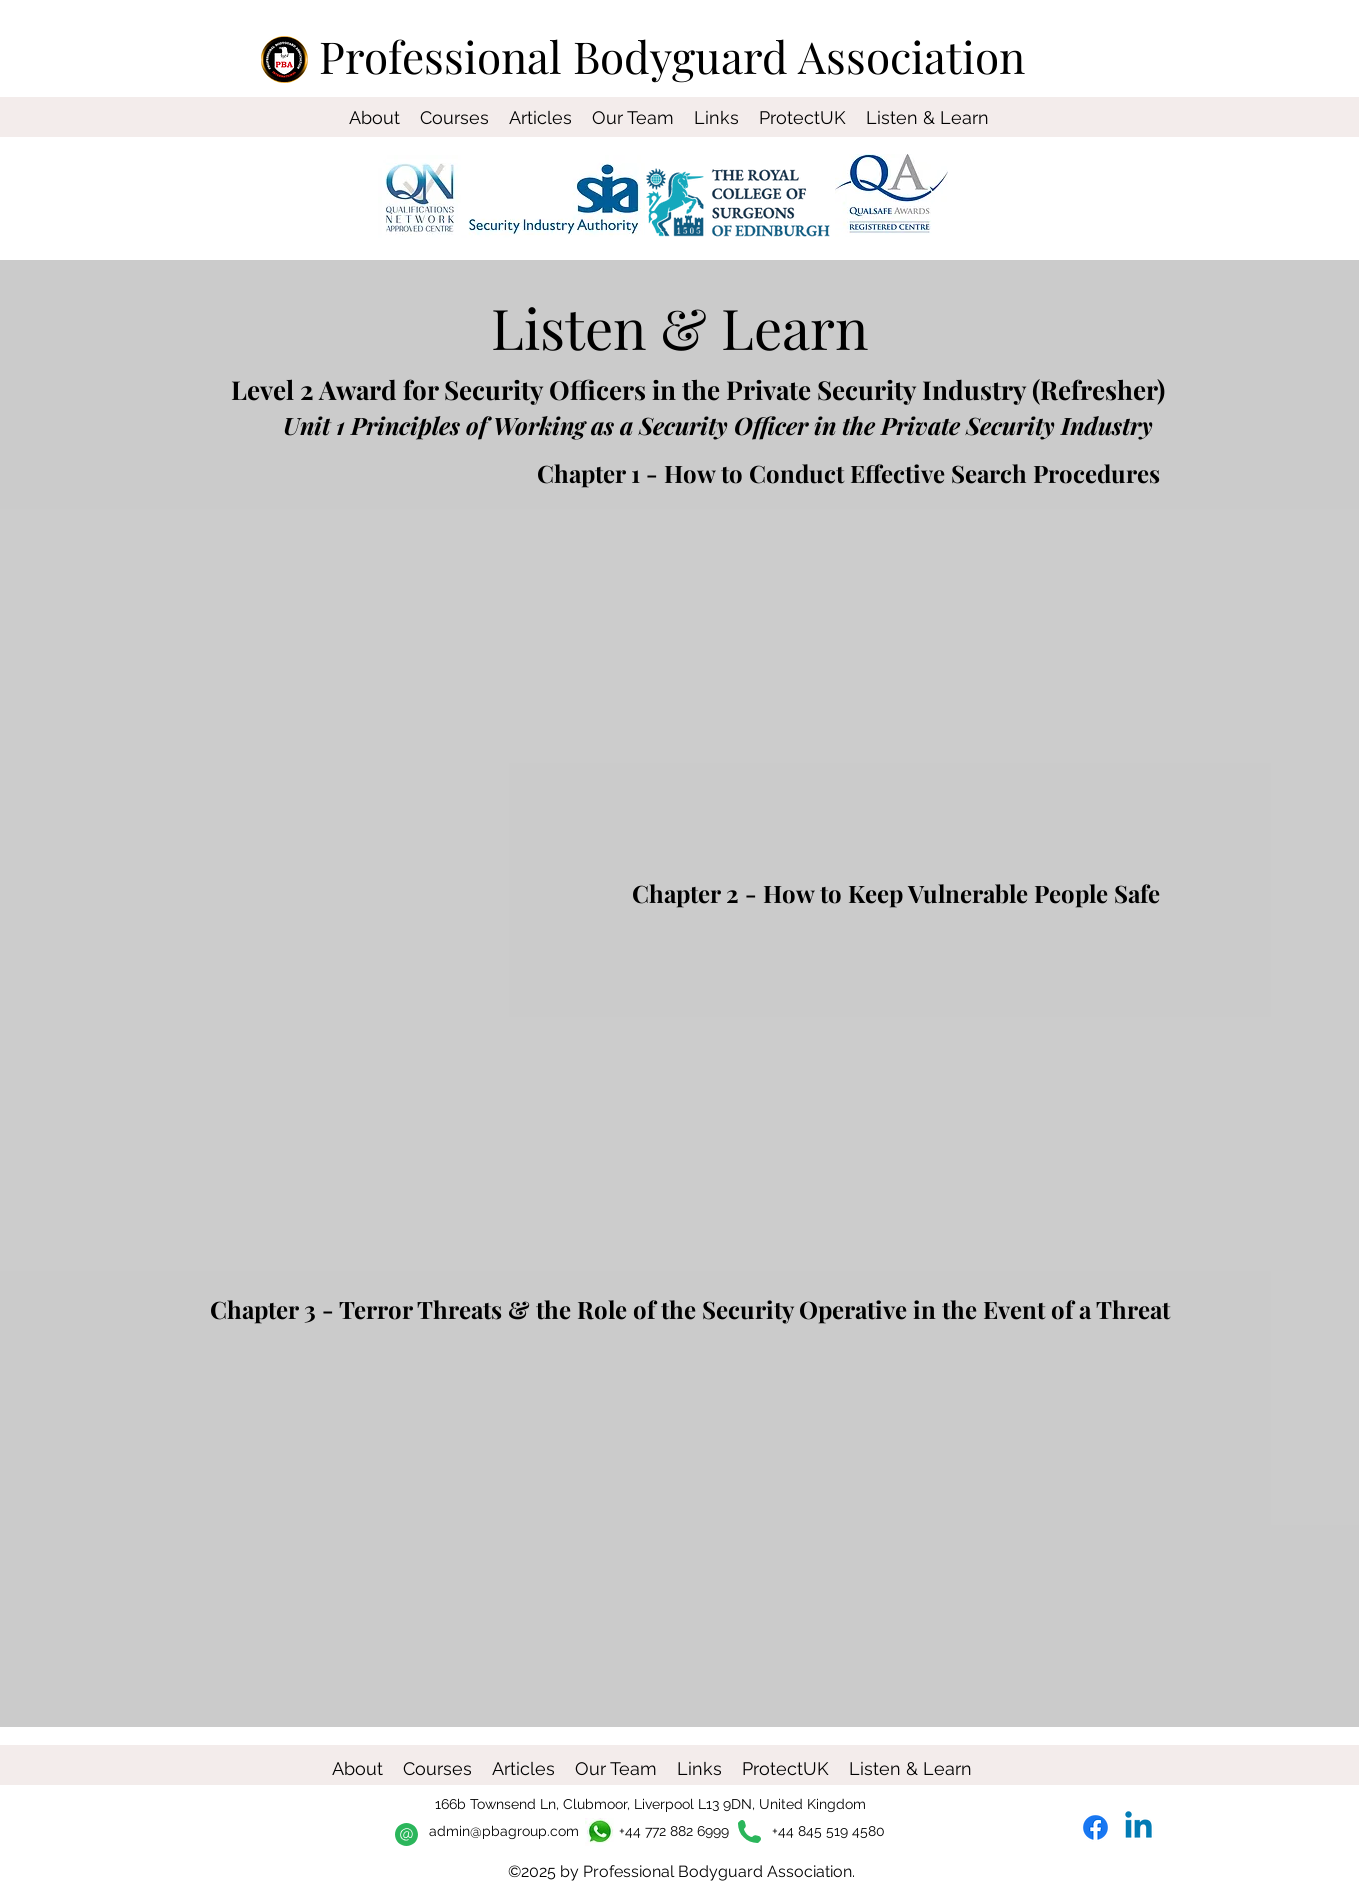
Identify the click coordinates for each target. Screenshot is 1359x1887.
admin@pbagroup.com (504, 1831)
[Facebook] (1095, 1827)
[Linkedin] (1138, 1827)
